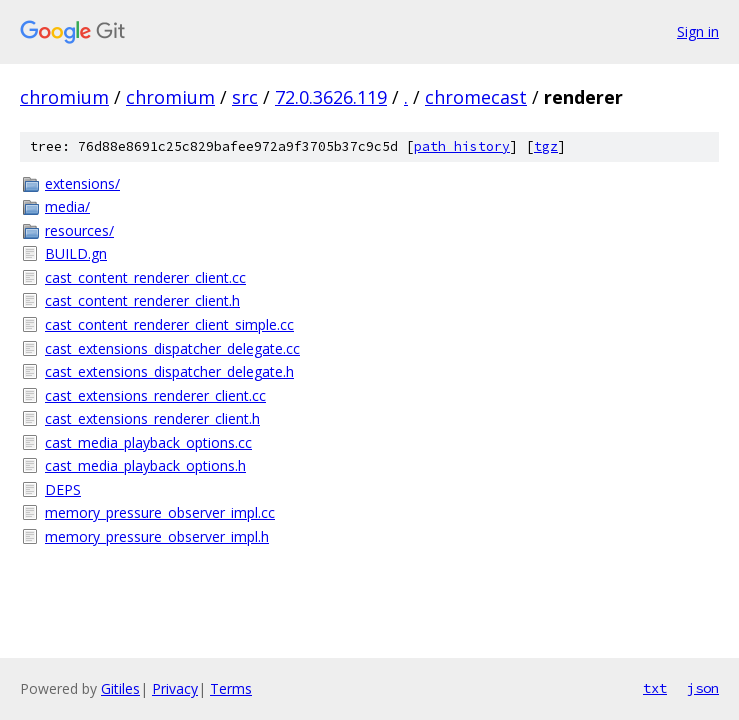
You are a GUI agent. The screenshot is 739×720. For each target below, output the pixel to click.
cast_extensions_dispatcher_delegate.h (169, 371)
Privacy (175, 688)
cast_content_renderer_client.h (142, 300)
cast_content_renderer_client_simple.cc (169, 324)
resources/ (79, 230)
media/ (67, 206)
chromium (64, 97)
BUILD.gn (76, 253)
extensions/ (82, 183)
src (245, 97)
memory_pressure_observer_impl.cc (160, 512)
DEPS (63, 489)
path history (462, 146)
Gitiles (120, 688)
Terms (231, 688)
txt (655, 688)
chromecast (476, 97)
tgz (546, 146)
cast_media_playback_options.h (145, 465)
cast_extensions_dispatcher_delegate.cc (172, 348)
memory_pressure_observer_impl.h (157, 536)
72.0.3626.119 (331, 97)
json (703, 688)
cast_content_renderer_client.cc (145, 277)
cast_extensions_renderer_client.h (152, 418)
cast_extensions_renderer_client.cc (155, 395)
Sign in (698, 31)
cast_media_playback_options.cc (148, 442)
